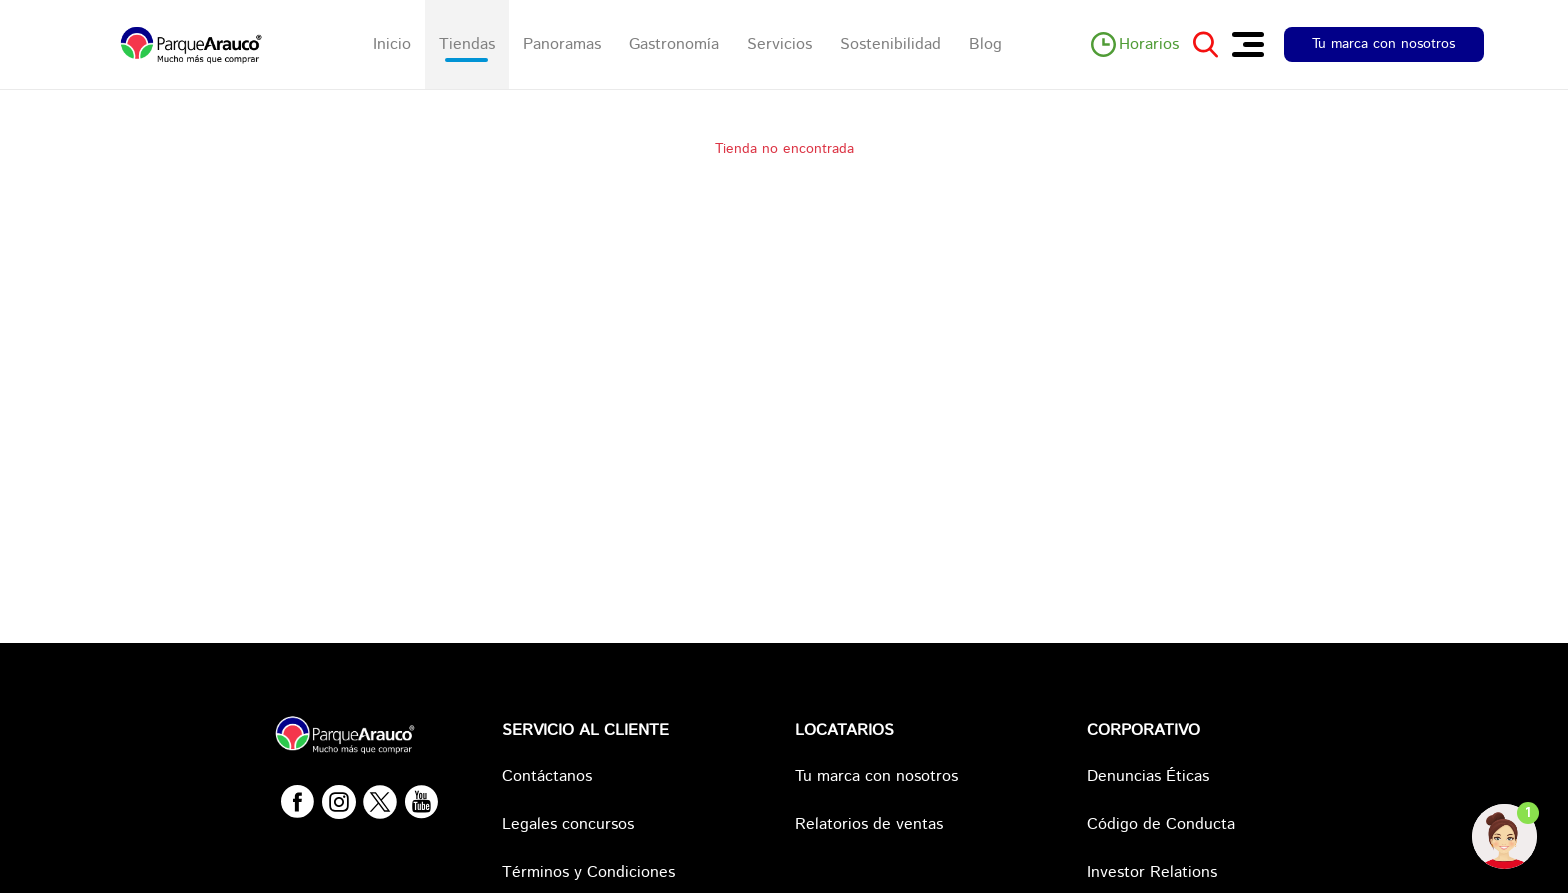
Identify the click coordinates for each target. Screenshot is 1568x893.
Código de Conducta (1161, 824)
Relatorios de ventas (869, 824)
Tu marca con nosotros (1383, 44)
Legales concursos (568, 824)
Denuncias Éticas (1148, 776)
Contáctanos (547, 776)
